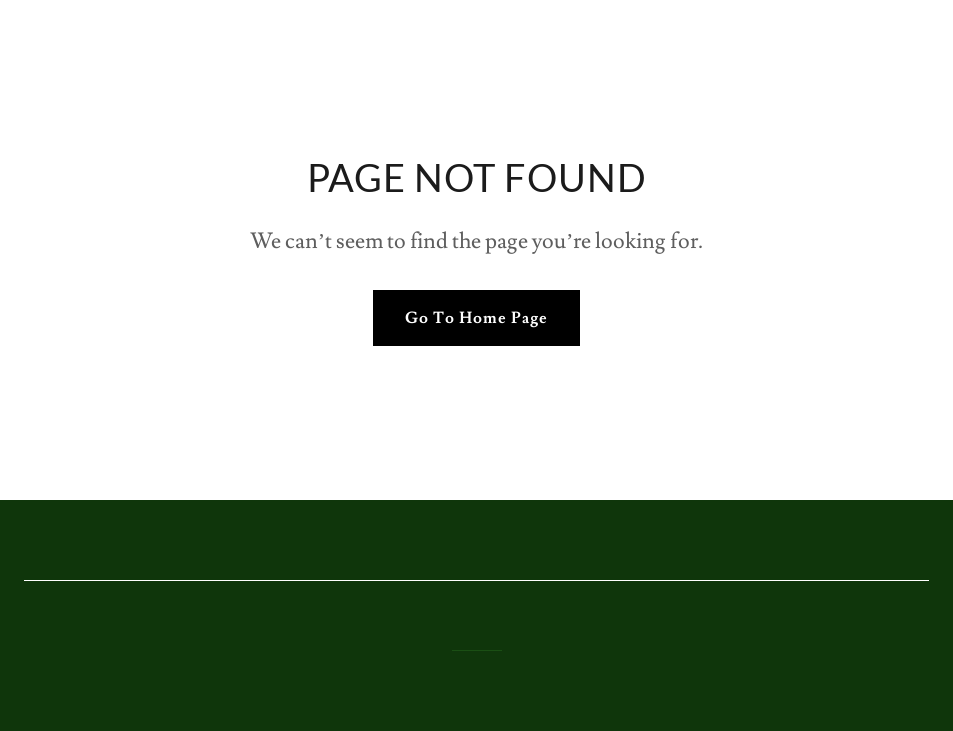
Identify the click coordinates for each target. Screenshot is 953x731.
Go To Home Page (476, 318)
